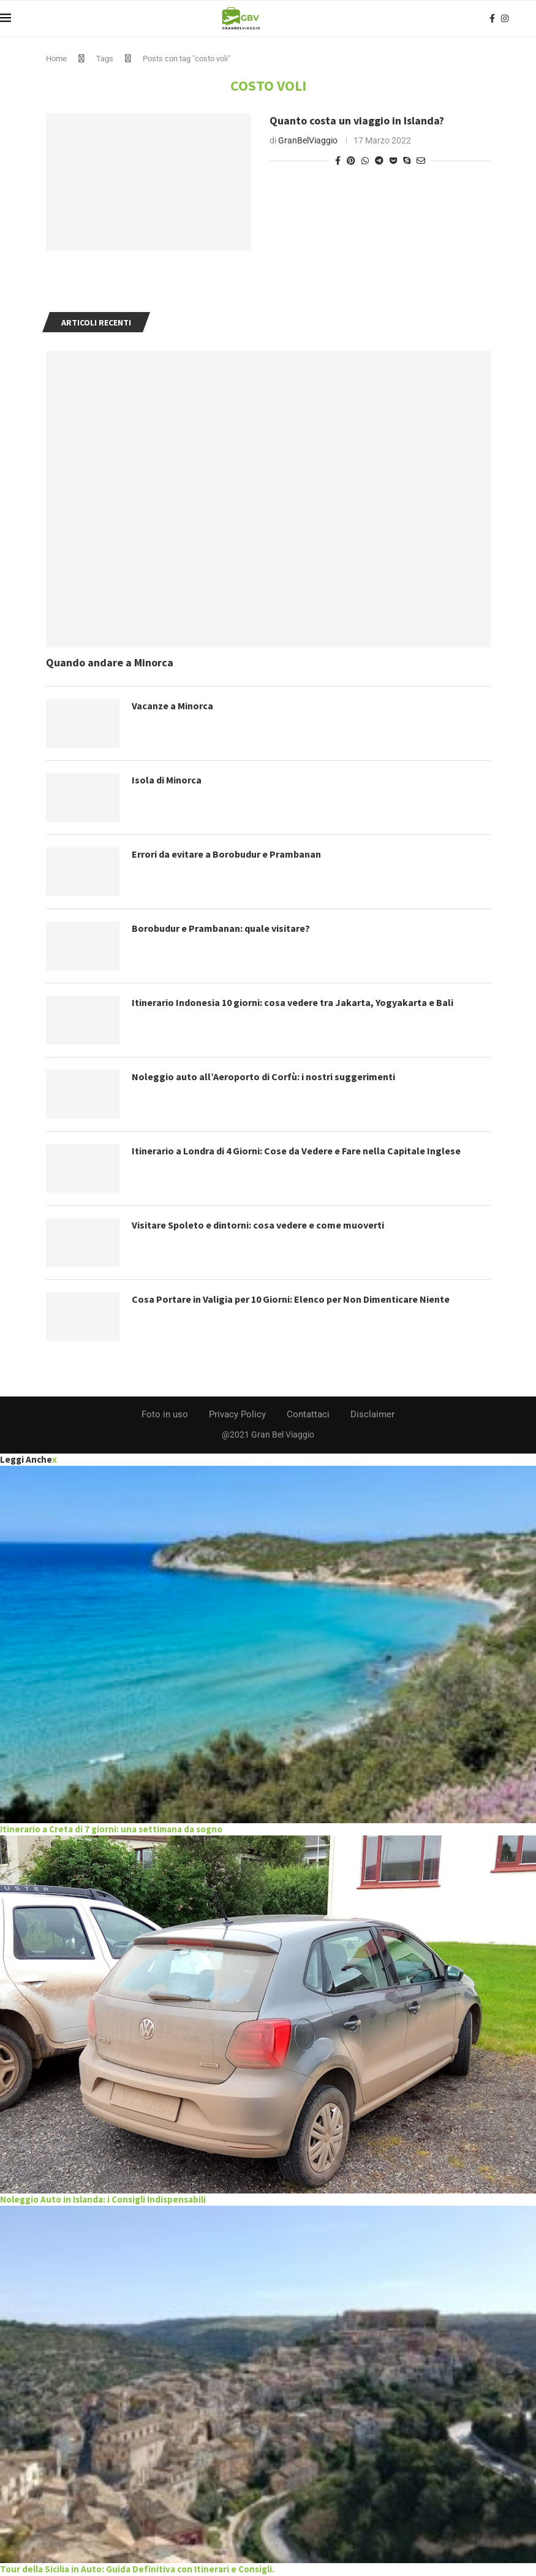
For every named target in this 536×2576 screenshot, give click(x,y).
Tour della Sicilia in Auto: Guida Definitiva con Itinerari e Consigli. (137, 2569)
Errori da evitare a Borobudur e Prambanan (226, 854)
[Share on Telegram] (379, 161)
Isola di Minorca (167, 780)
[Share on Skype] (406, 161)
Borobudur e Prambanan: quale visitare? (221, 928)
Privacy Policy (237, 1414)
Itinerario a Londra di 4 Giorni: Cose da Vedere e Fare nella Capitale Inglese (296, 1151)
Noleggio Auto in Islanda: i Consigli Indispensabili (103, 2199)
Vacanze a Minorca (172, 705)
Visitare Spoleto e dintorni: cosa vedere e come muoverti (258, 1225)
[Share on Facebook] (338, 161)
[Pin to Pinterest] (351, 161)
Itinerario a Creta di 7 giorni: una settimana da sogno (111, 1829)
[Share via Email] (421, 161)
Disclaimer (372, 1414)
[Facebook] (492, 18)
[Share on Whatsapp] (365, 161)
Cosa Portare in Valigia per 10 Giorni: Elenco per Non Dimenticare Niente (291, 1299)
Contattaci (308, 1414)
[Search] (530, 18)
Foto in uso (165, 1414)
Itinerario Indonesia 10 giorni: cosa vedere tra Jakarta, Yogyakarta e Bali (292, 1002)
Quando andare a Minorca (109, 662)
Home (56, 58)
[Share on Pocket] (393, 161)
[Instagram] (504, 18)
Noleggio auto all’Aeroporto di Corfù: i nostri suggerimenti (263, 1076)
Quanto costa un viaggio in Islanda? (357, 120)
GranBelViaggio (308, 140)
